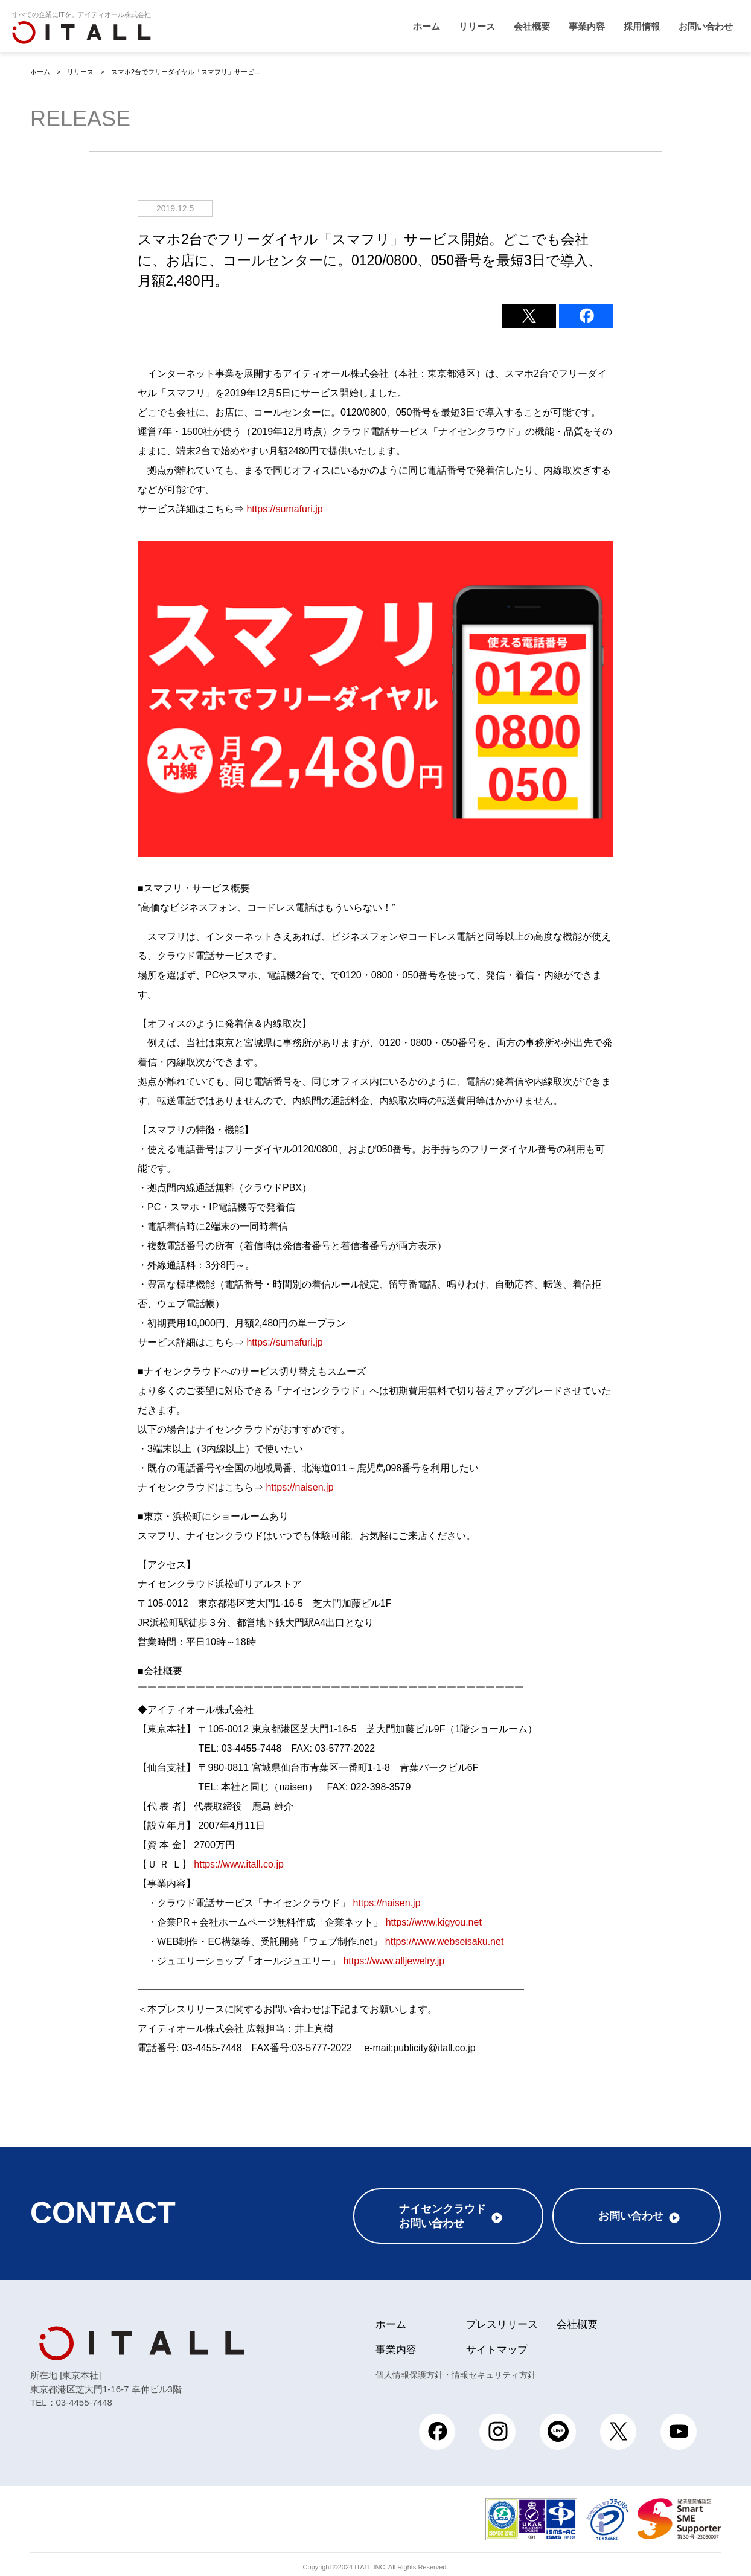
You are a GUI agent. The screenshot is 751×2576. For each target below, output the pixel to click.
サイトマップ (497, 2344)
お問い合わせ (706, 26)
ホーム (426, 26)
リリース (477, 26)
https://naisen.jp (299, 1487)
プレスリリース (502, 2319)
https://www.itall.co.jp (239, 1863)
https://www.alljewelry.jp (393, 1960)
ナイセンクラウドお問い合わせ (442, 2210)
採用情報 (642, 26)
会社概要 (532, 26)
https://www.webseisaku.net (444, 1941)
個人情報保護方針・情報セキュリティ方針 (456, 2369)
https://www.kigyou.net (434, 1921)
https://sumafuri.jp (284, 508)
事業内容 (587, 26)
